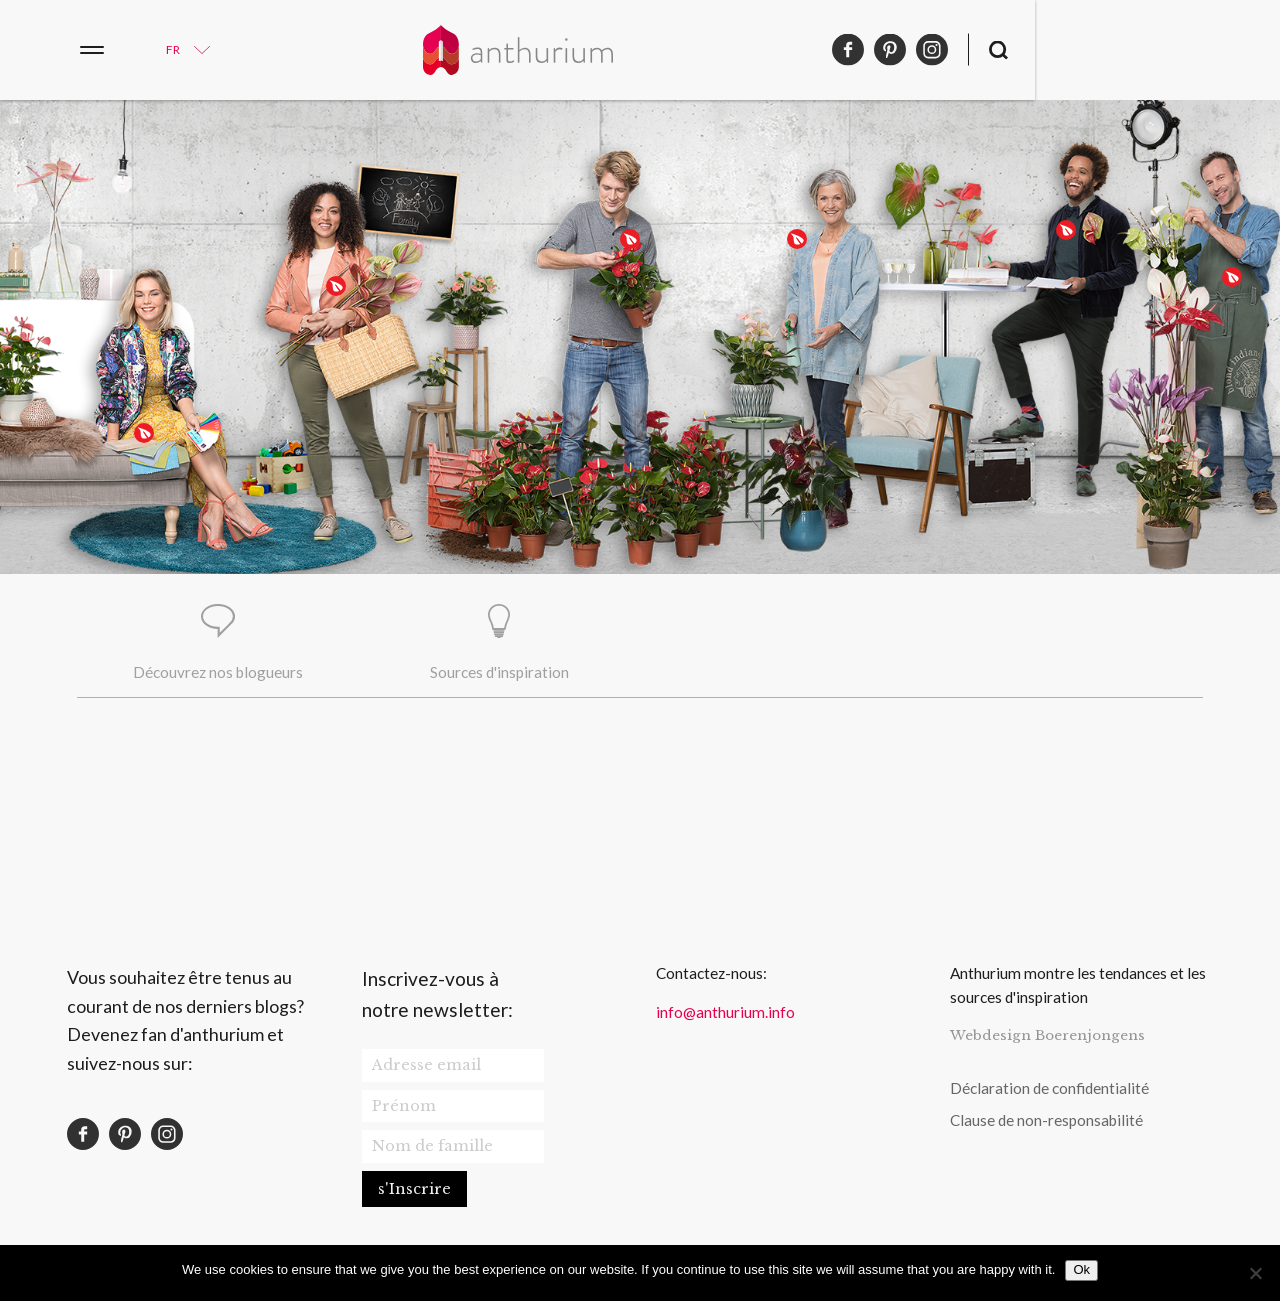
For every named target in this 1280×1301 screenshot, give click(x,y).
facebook (1093, 50)
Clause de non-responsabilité (1046, 1123)
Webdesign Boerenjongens (1047, 1038)
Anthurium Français (640, 50)
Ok (1081, 1269)
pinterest (1135, 50)
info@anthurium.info (725, 1015)
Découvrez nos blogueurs (218, 674)
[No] (1255, 1273)
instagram (1177, 50)
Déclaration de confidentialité (1049, 1090)
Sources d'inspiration (499, 674)
